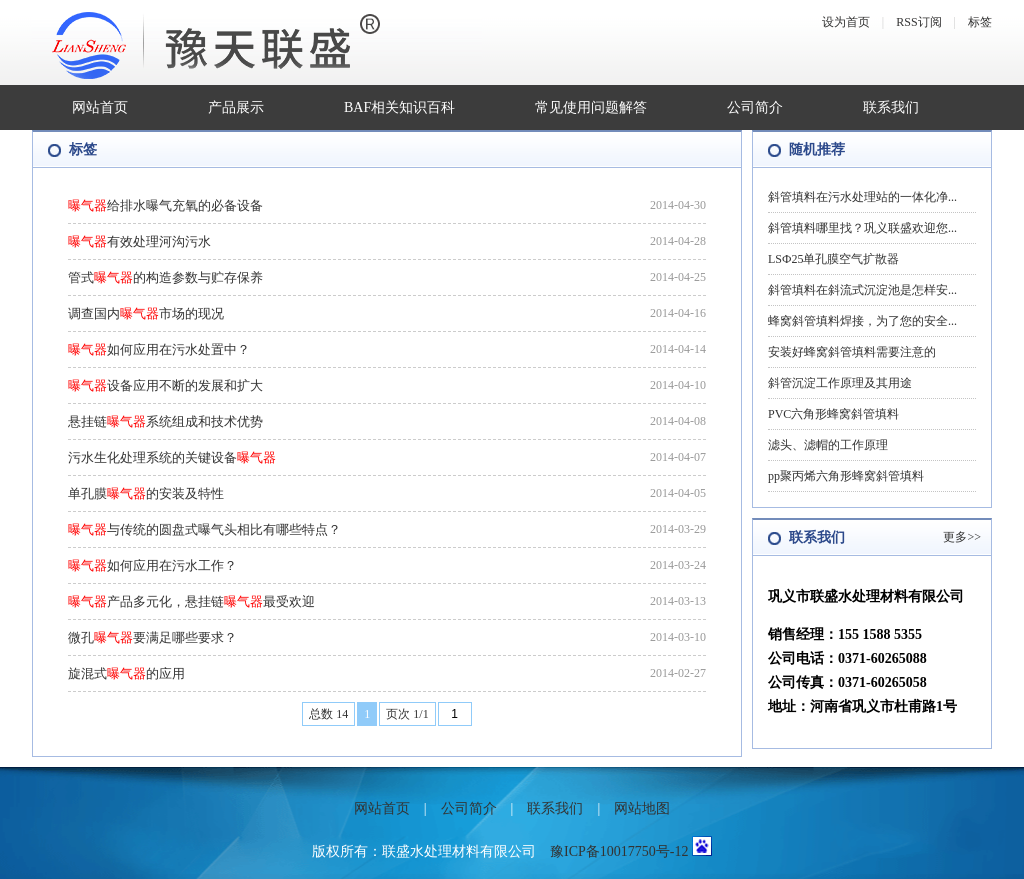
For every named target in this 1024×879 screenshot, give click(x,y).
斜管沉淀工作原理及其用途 (840, 383)
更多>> (962, 537)
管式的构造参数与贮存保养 (165, 277)
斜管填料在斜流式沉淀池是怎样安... (862, 290)
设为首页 (846, 22)
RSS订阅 (918, 22)
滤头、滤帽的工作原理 (828, 445)
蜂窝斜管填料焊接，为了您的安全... (862, 321)
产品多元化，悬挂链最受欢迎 (191, 601)
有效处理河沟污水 (139, 241)
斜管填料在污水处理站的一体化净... (862, 197)
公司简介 (755, 107)
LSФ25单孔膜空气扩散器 (833, 259)
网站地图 (642, 808)
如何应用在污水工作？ (152, 565)
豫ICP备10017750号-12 (619, 851)
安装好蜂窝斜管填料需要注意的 (852, 352)
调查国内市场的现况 (146, 313)
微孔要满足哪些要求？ (152, 637)
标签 (980, 22)
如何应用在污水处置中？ (159, 349)
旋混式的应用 (126, 673)
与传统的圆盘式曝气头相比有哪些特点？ (204, 529)
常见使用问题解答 (591, 107)
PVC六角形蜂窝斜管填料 (833, 414)
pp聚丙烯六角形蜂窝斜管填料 (846, 476)
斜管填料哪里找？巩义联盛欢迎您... (862, 228)
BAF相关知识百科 (399, 107)
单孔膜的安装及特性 (146, 493)
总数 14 (328, 714)
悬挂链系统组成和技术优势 (165, 421)
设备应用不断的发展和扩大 (165, 385)
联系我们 (891, 107)
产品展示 (236, 107)
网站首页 (100, 107)
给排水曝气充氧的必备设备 (165, 205)
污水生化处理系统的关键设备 (172, 457)
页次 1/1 (407, 714)
